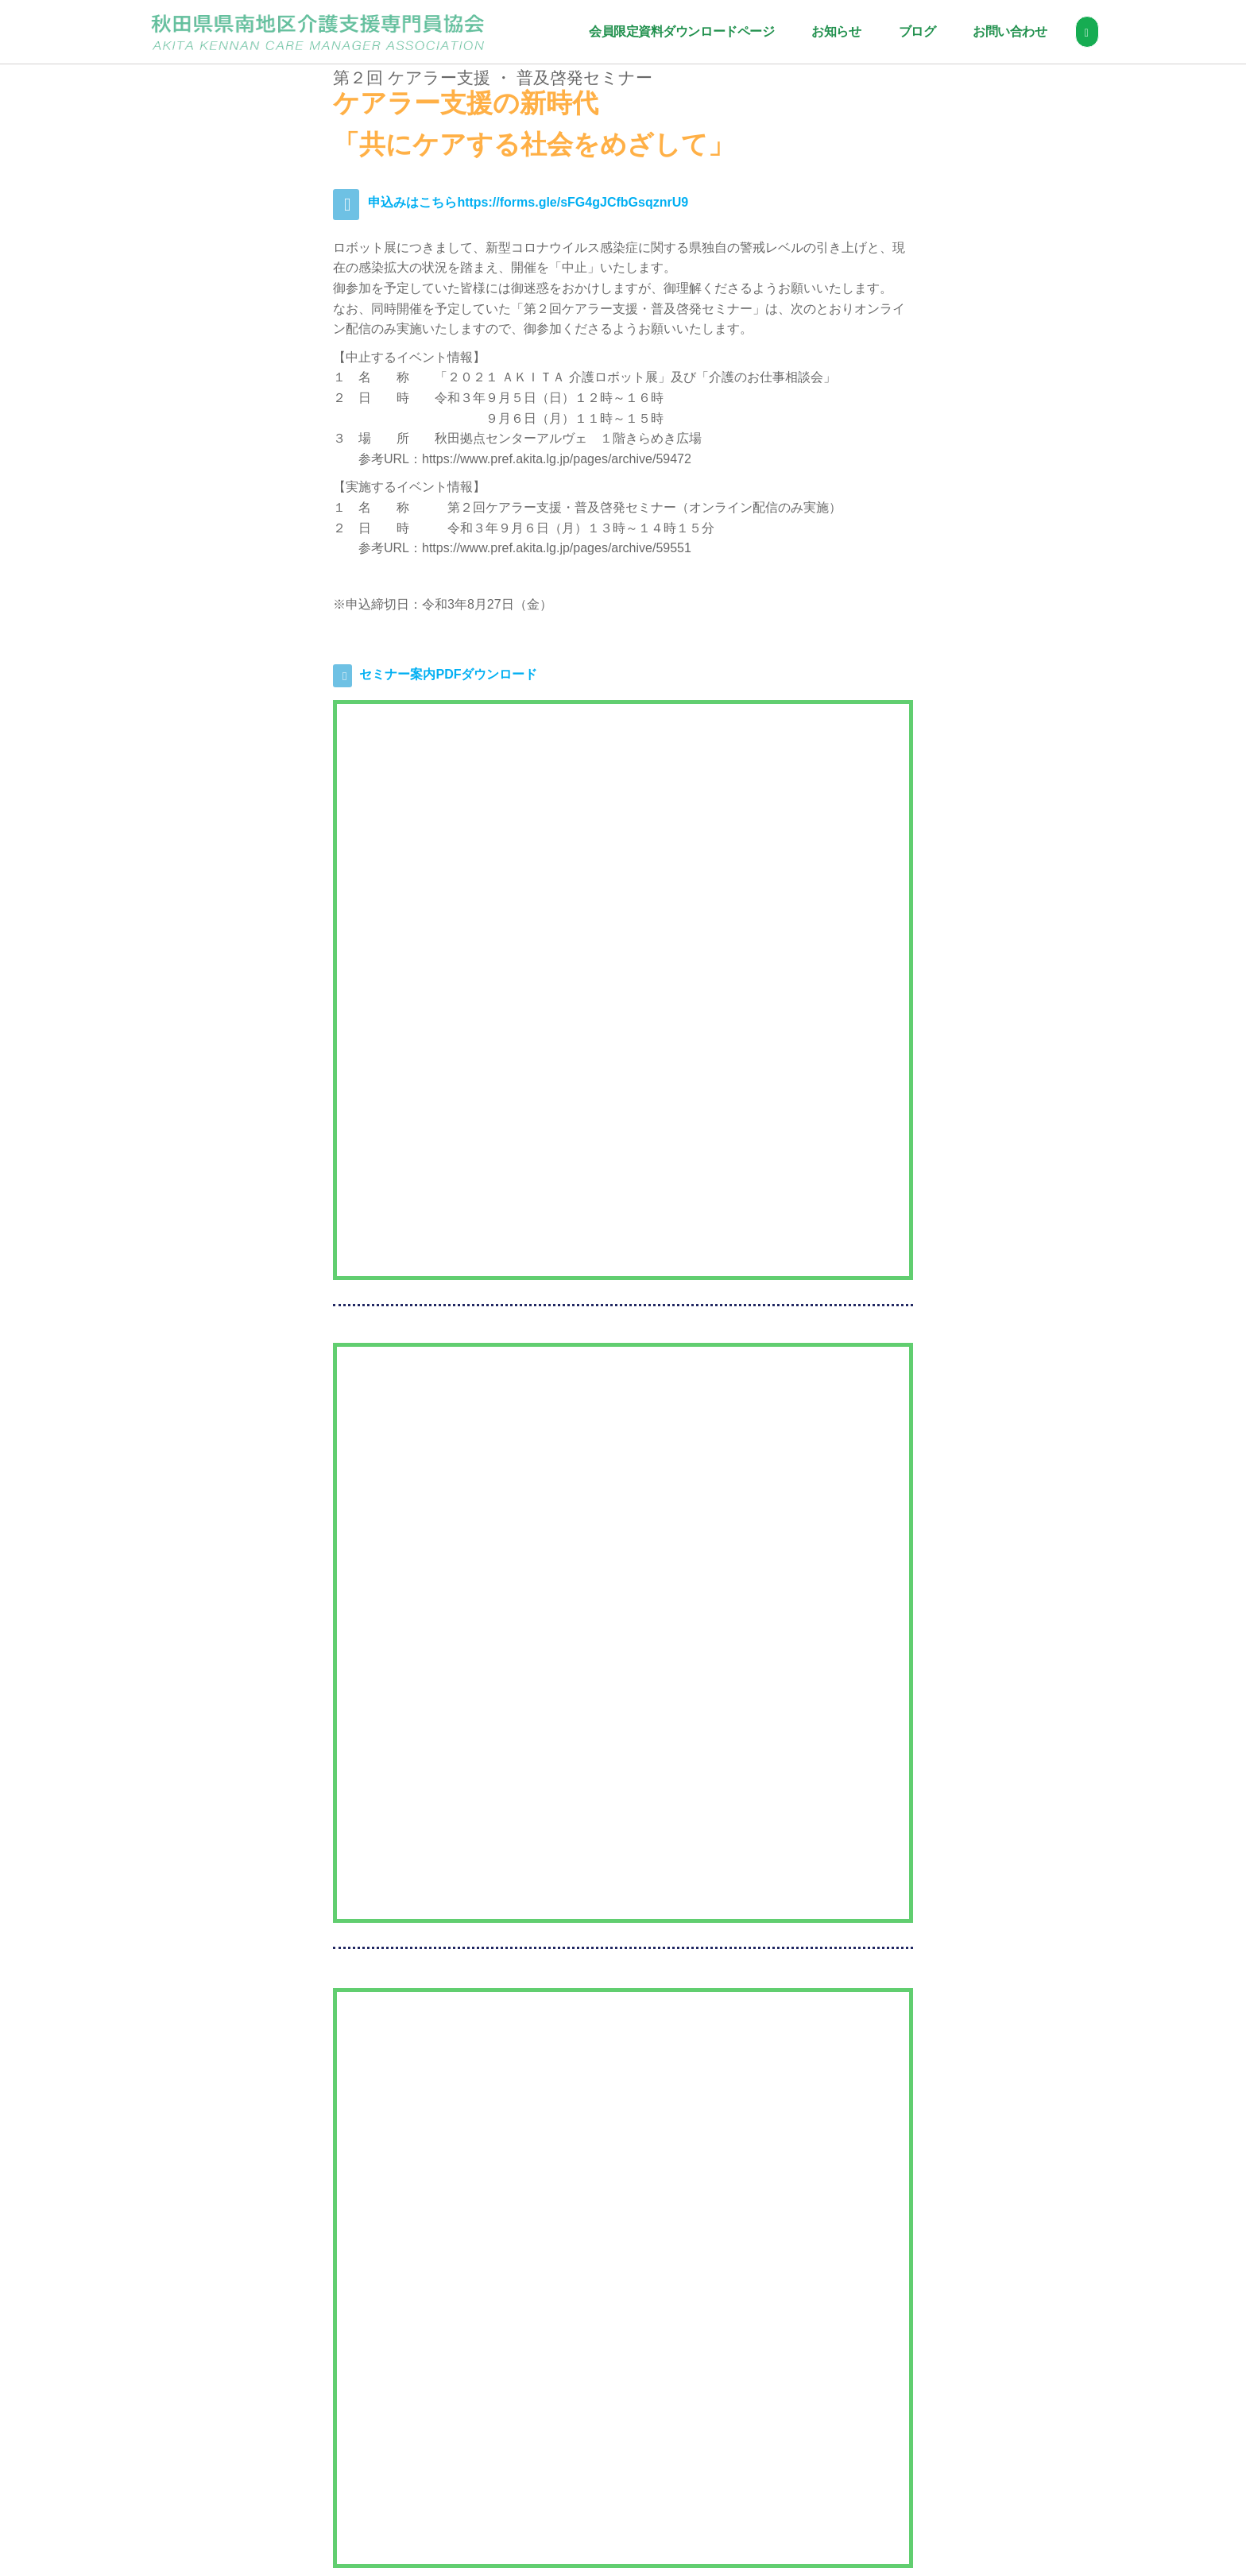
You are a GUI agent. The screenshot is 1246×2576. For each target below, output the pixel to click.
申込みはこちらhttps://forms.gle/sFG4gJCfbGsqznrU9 (528, 202)
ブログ (913, 31)
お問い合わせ (1006, 31)
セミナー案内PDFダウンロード (448, 674)
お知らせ (832, 31)
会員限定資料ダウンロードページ (677, 31)
